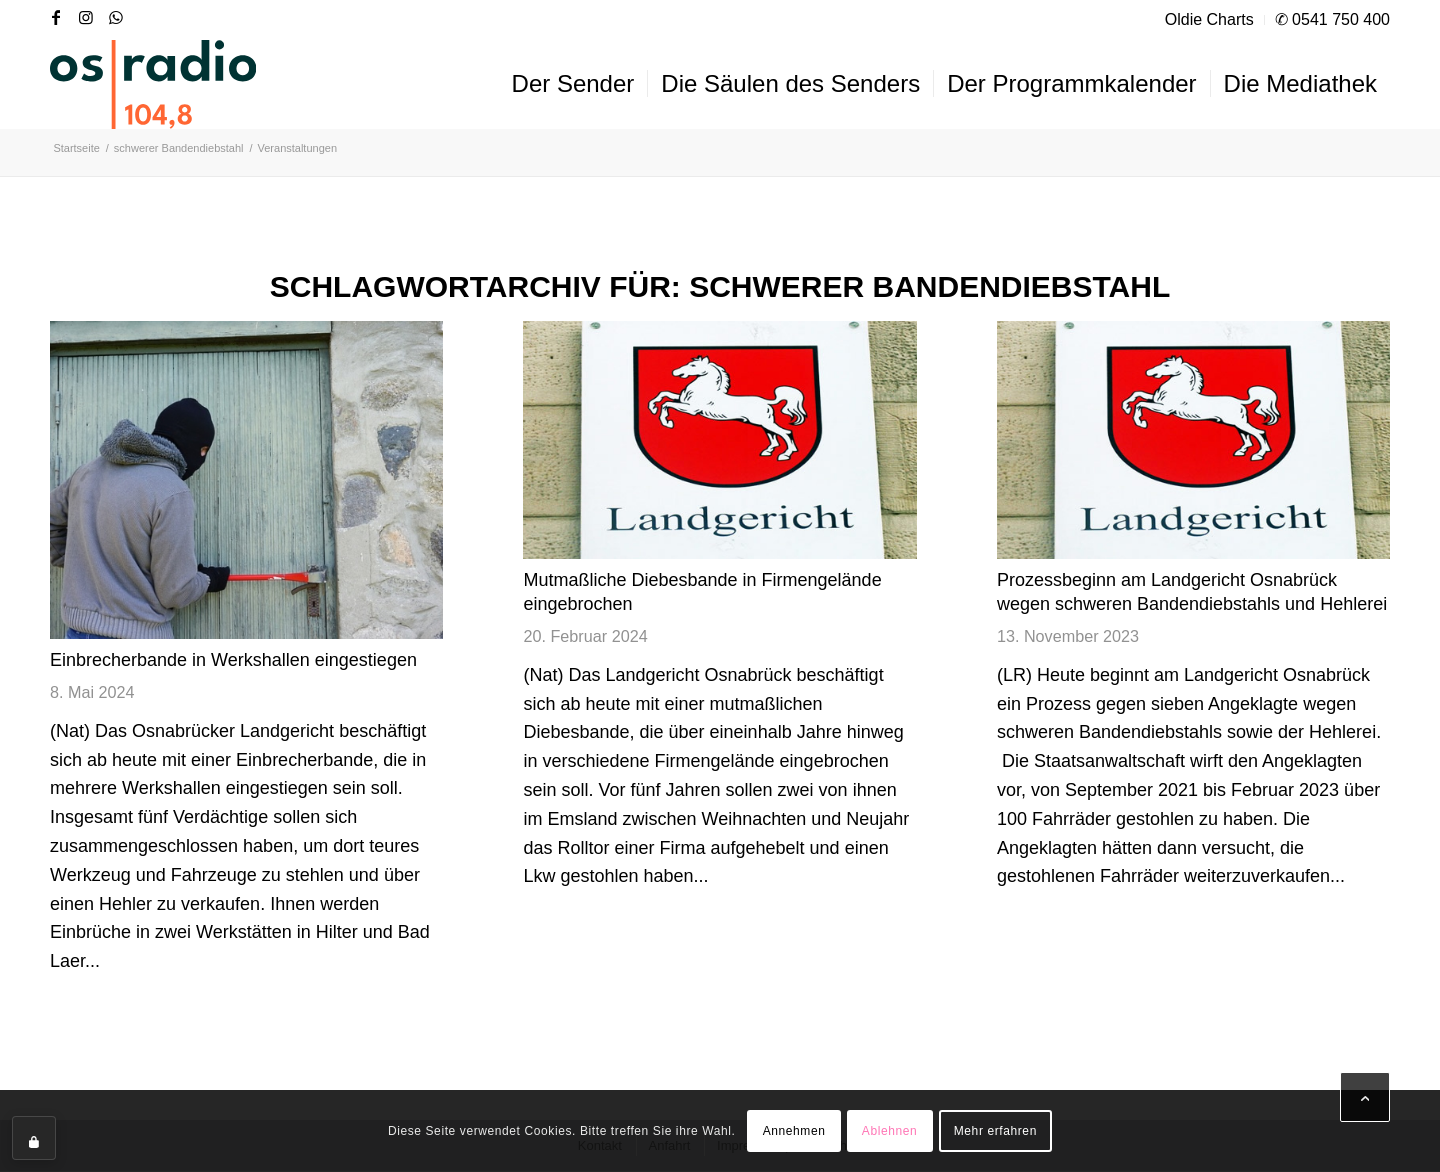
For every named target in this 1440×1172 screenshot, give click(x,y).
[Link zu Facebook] (56, 17)
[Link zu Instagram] (86, 17)
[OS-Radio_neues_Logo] (153, 84)
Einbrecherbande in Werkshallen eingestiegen (233, 660)
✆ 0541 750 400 (1332, 19)
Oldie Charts (1209, 19)
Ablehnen (890, 1131)
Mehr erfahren (995, 1131)
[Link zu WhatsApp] (116, 17)
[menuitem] (1210, 20)
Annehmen (794, 1131)
